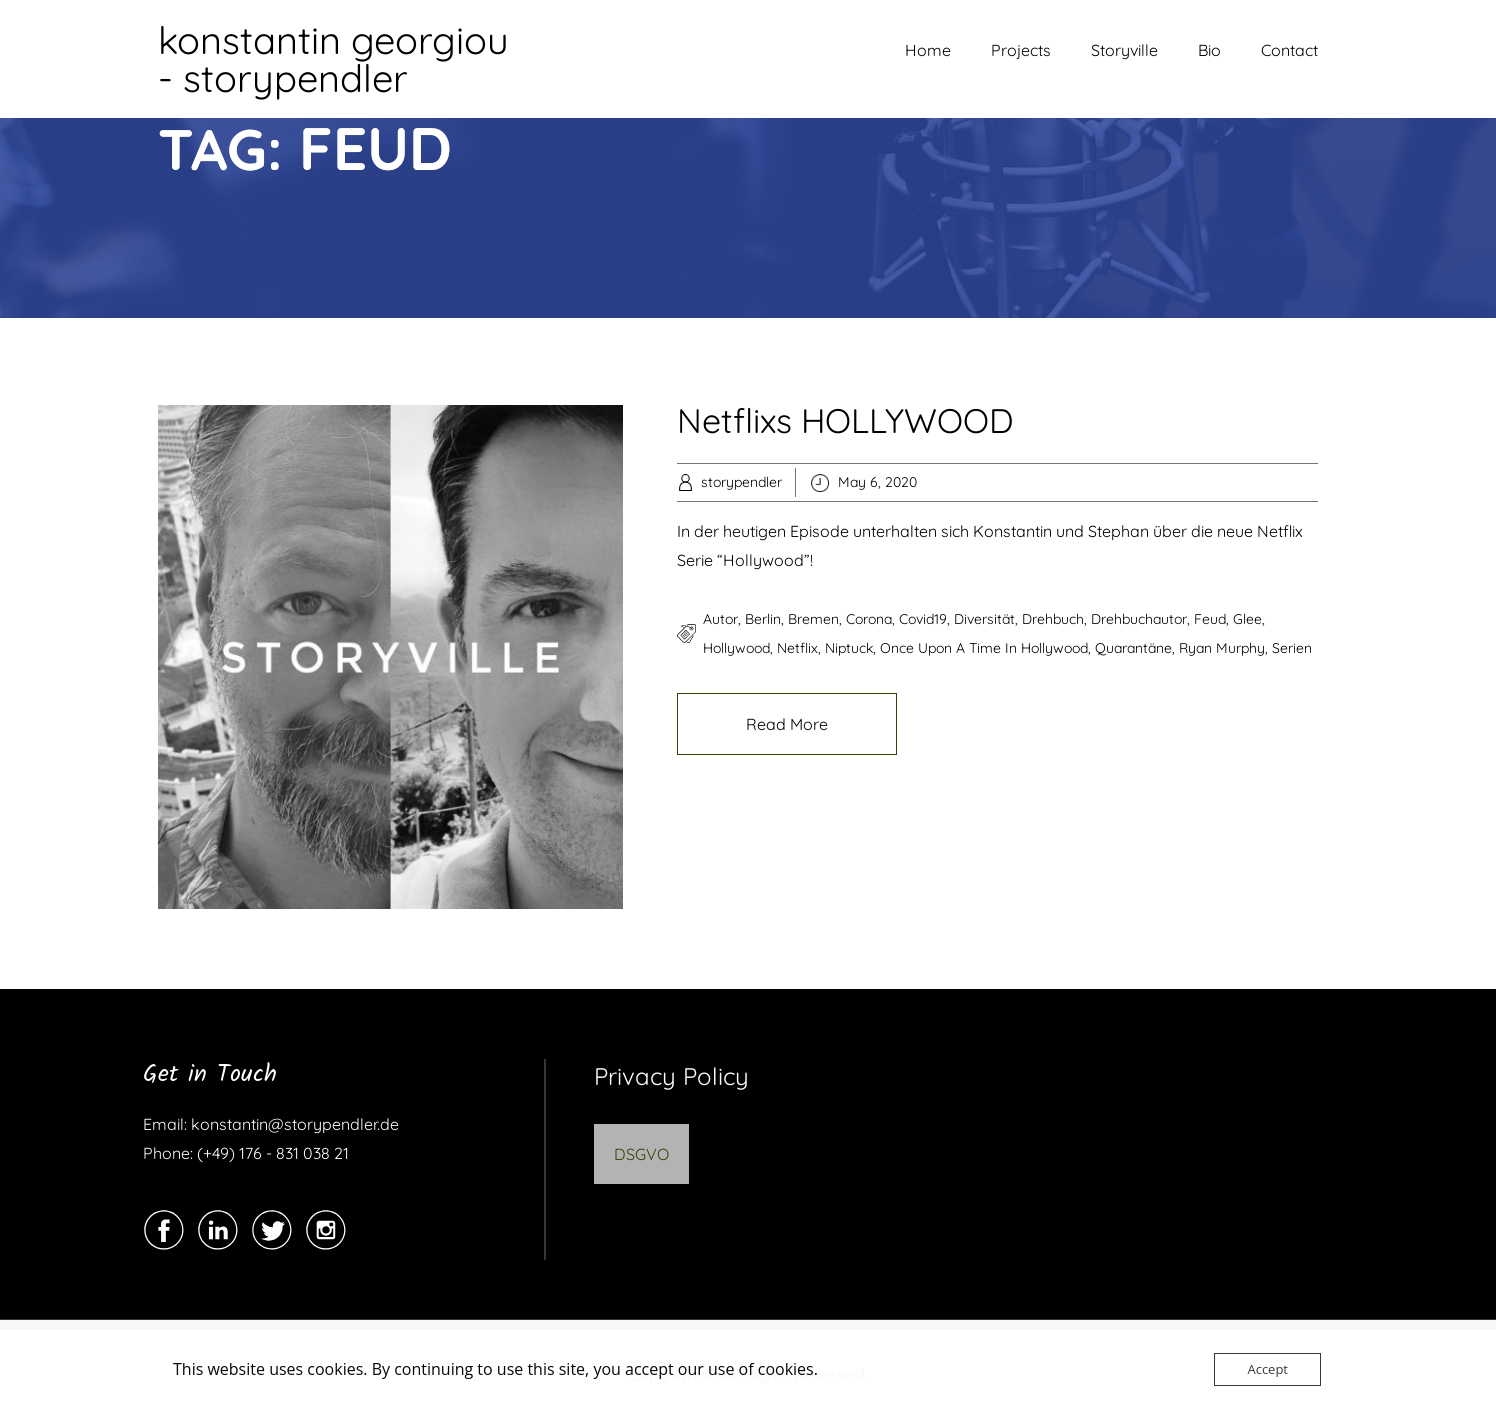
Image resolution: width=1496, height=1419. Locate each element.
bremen (813, 619)
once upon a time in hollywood (984, 648)
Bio (1209, 50)
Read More (787, 724)
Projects (1021, 50)
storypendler (741, 482)
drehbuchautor (1139, 619)
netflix (797, 648)
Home (928, 50)
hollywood (736, 648)
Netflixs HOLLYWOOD (845, 420)
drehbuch (1053, 619)
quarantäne (1133, 648)
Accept (1267, 1369)
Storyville (1124, 50)
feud (1210, 619)
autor (720, 619)
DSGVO (641, 1154)
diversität (984, 619)
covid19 (923, 619)
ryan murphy (1222, 648)
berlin (763, 619)
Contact (1289, 50)
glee (1247, 619)
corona (869, 619)
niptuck (849, 648)
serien (1292, 648)
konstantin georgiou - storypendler (333, 59)
